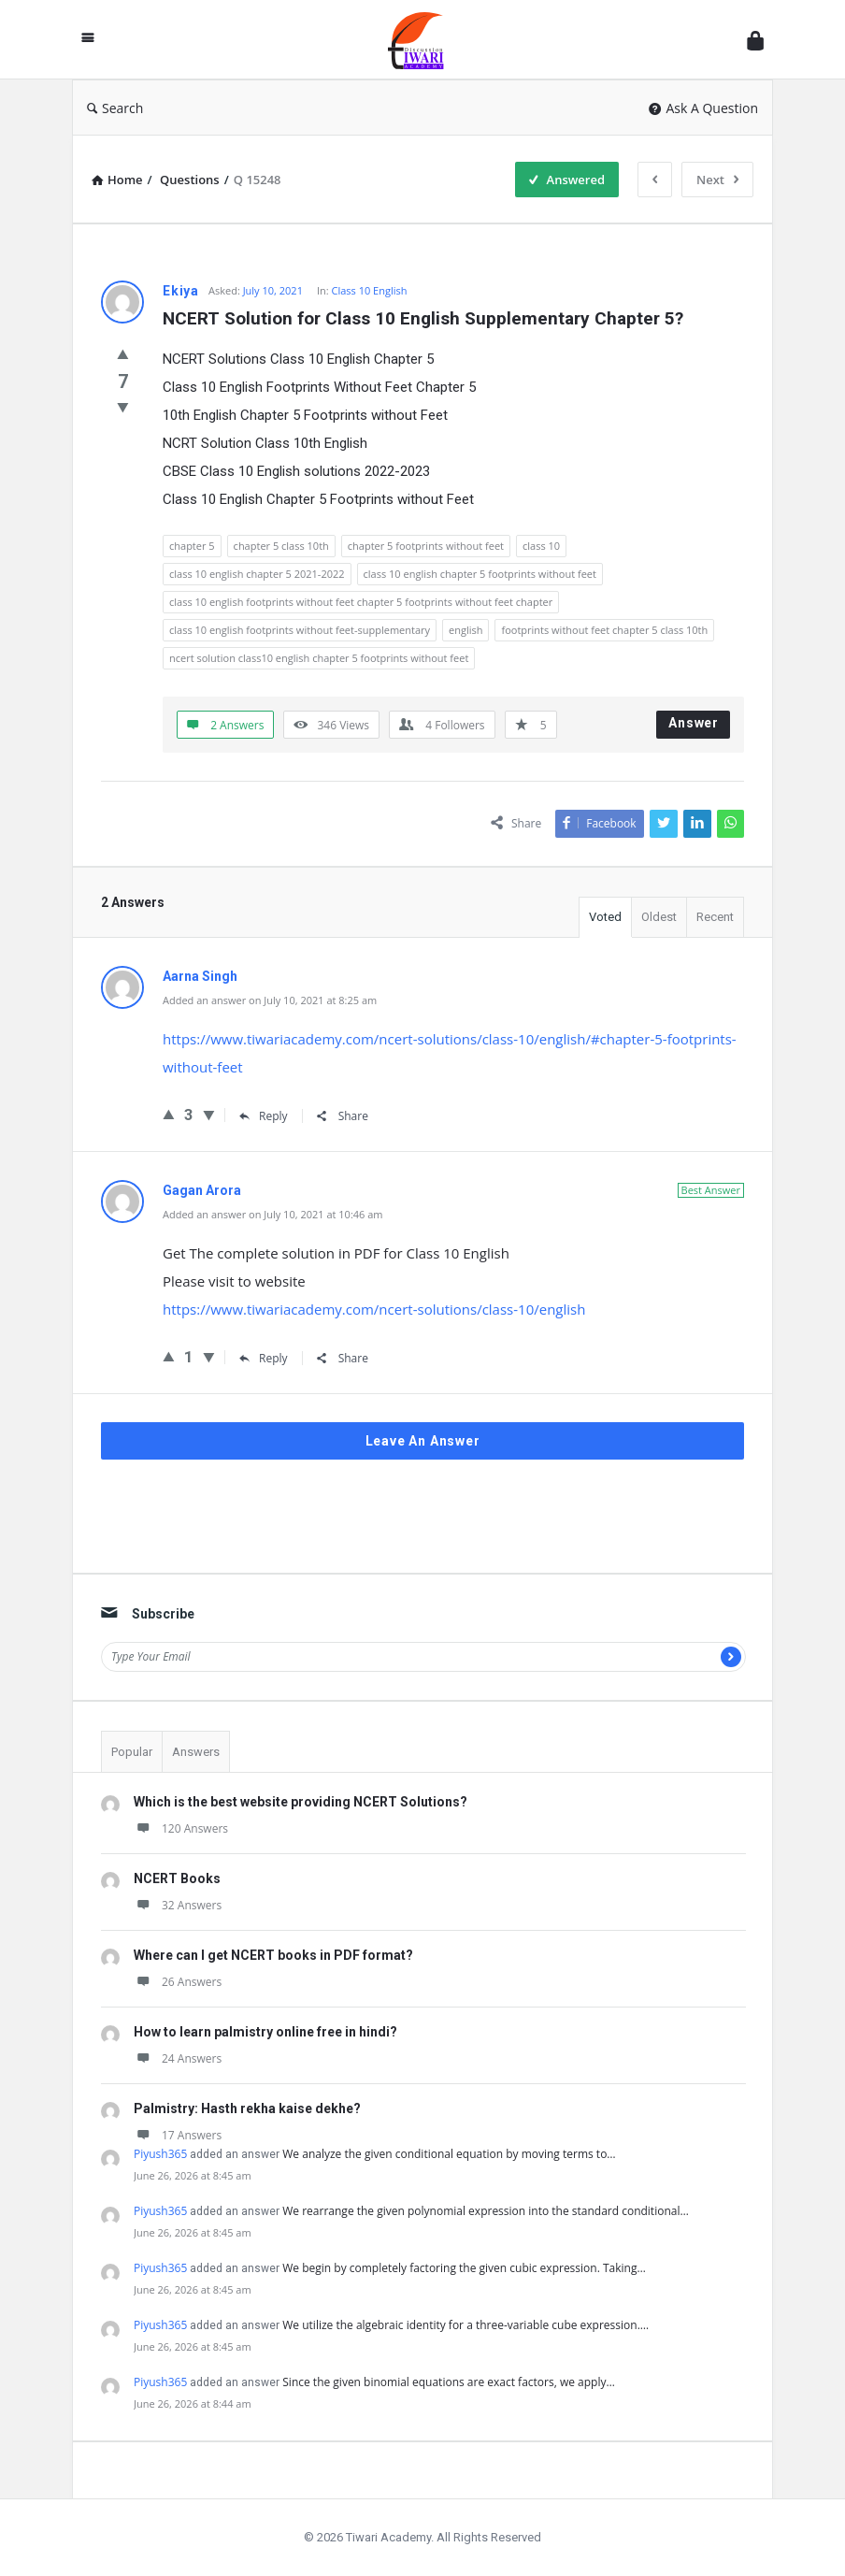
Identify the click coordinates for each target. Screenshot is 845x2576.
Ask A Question (703, 108)
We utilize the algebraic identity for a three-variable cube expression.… (465, 2325)
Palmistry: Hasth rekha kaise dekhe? (247, 2108)
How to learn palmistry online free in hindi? (265, 2031)
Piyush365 (160, 2154)
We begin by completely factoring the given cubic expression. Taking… (463, 2268)
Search (115, 108)
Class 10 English (370, 290)
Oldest (659, 917)
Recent (715, 917)
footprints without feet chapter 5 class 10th (604, 630)
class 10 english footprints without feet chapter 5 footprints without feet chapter (360, 602)
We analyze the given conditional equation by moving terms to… (448, 2154)
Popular (131, 1752)
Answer (693, 722)
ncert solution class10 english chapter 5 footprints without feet (318, 658)
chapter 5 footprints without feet (426, 546)
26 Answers (178, 1982)
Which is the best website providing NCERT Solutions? (300, 1801)
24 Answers (178, 2058)
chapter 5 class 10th (281, 546)
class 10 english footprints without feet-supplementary (299, 630)
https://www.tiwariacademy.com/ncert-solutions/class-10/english (374, 1309)
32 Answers (178, 1905)
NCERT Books (177, 1878)
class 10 (541, 546)
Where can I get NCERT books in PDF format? (273, 1955)
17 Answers (178, 2135)
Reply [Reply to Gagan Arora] (263, 1358)
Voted (605, 917)
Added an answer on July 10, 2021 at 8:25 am (270, 1000)
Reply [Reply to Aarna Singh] (263, 1116)
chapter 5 (192, 546)
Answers (196, 1752)
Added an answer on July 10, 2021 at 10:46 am (273, 1214)
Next (717, 179)
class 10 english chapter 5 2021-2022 (257, 574)
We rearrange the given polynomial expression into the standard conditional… (485, 2211)
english (465, 630)
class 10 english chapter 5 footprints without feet (480, 574)
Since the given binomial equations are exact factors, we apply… (448, 2382)
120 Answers (181, 1828)
